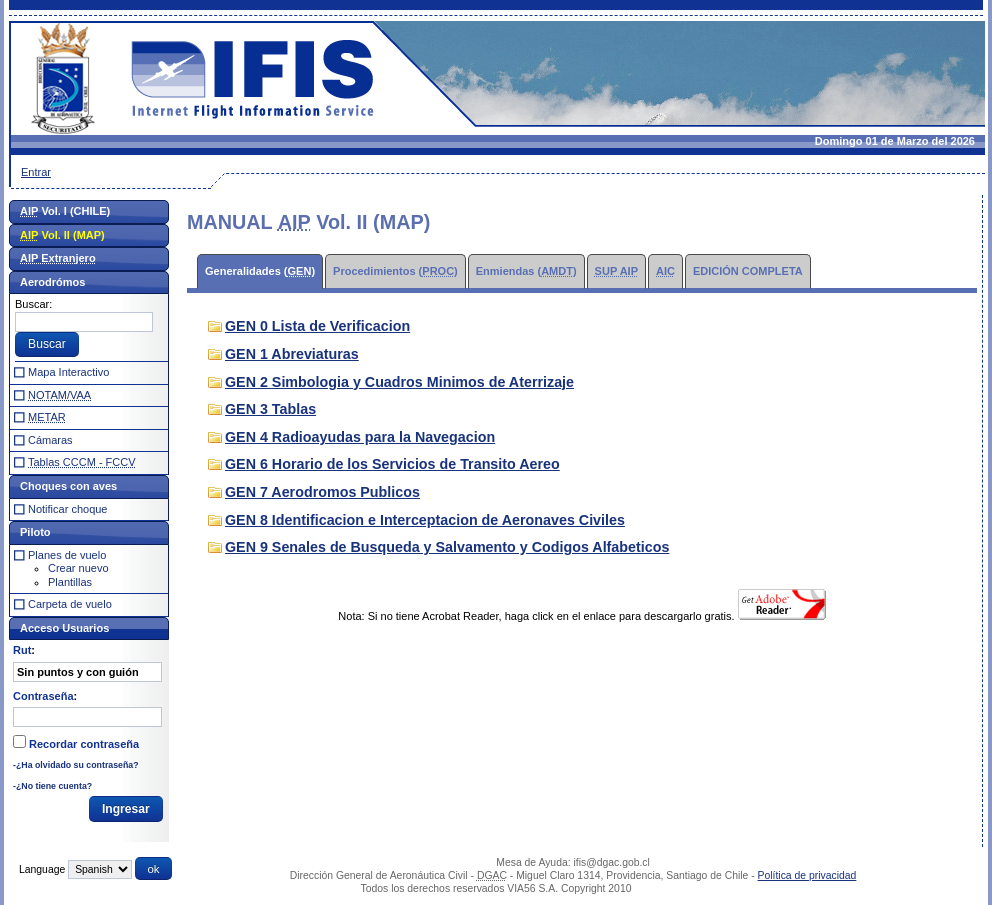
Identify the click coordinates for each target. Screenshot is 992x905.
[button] (47, 345)
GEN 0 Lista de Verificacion (317, 326)
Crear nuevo (78, 568)
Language (42, 869)
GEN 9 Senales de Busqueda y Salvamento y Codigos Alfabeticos (447, 547)
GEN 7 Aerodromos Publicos (322, 492)
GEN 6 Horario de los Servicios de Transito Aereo (392, 464)
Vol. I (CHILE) (65, 211)
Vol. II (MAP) (62, 235)
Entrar (36, 172)
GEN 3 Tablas (270, 409)
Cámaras (50, 440)
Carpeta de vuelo (70, 604)
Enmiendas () (526, 271)
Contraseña (43, 696)
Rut (22, 650)
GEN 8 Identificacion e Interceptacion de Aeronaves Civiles (425, 520)
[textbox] (84, 322)
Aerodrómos (52, 282)
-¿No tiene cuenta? (52, 786)
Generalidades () (260, 271)
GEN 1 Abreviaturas (292, 354)
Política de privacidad (807, 875)
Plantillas (70, 582)
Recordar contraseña (84, 744)
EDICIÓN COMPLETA (748, 271)
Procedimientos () (395, 271)
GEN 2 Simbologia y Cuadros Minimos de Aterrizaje (399, 382)
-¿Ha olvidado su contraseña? (76, 765)
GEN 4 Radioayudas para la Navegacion (360, 437)
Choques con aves (68, 486)
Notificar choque (68, 509)
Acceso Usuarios (64, 628)
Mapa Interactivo (68, 372)
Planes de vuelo (67, 555)
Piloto (35, 532)
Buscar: (33, 304)
